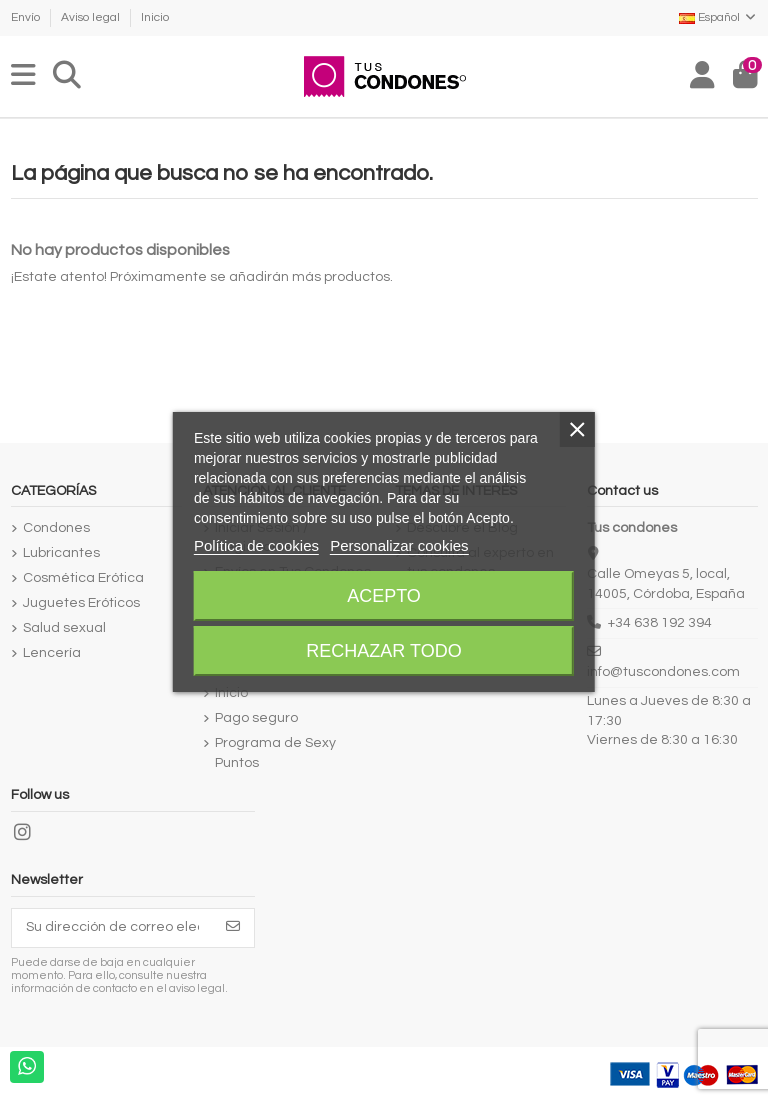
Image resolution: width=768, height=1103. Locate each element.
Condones (56, 528)
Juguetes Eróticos (81, 603)
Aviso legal (92, 17)
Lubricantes (61, 553)
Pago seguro (256, 718)
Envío (27, 17)
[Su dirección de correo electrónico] (112, 928)
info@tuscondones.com (663, 672)
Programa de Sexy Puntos (275, 753)
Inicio (155, 17)
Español (718, 17)
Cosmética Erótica (83, 578)
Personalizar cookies (399, 545)
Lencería (52, 653)
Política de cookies (256, 545)
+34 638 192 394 (660, 623)
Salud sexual (64, 628)
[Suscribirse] (233, 928)
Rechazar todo (383, 651)
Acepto (384, 596)
